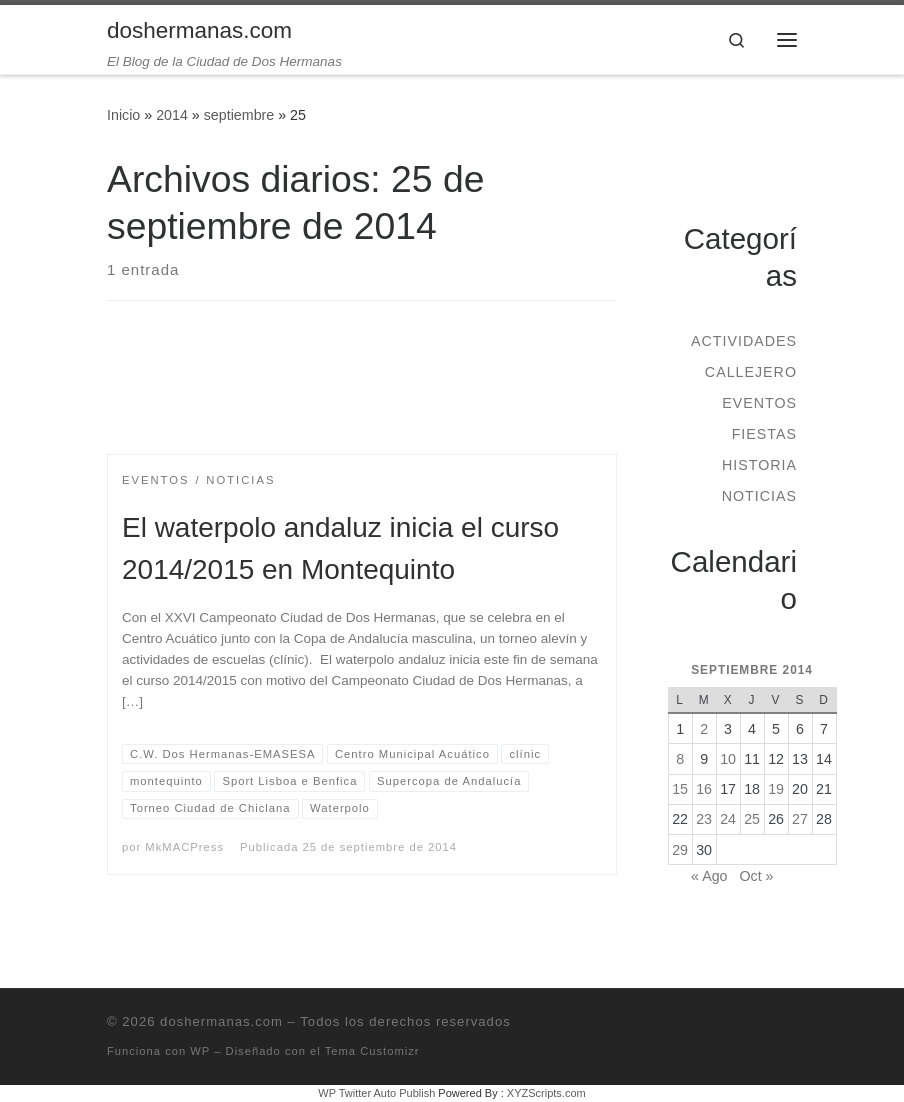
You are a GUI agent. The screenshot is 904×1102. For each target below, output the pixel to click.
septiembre (239, 115)
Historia (759, 465)
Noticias (759, 496)
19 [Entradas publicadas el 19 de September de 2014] (776, 789)
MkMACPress (184, 847)
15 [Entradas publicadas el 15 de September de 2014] (680, 789)
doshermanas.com (221, 1021)
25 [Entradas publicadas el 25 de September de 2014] (752, 819)
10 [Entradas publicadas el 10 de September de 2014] (728, 759)
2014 (172, 115)
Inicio (123, 115)
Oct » (756, 876)
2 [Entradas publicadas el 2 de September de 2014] (704, 729)
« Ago (709, 876)
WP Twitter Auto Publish (376, 1093)
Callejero (751, 372)
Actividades (744, 341)
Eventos (759, 403)
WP (200, 1051)
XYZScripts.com (546, 1093)
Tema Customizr (372, 1051)
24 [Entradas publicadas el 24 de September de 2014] (728, 819)
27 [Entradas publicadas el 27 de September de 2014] (800, 819)
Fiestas (764, 434)
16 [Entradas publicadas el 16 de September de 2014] (704, 789)
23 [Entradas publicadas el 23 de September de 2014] (704, 819)
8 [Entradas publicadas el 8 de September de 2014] (680, 759)
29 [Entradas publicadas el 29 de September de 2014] (680, 850)
